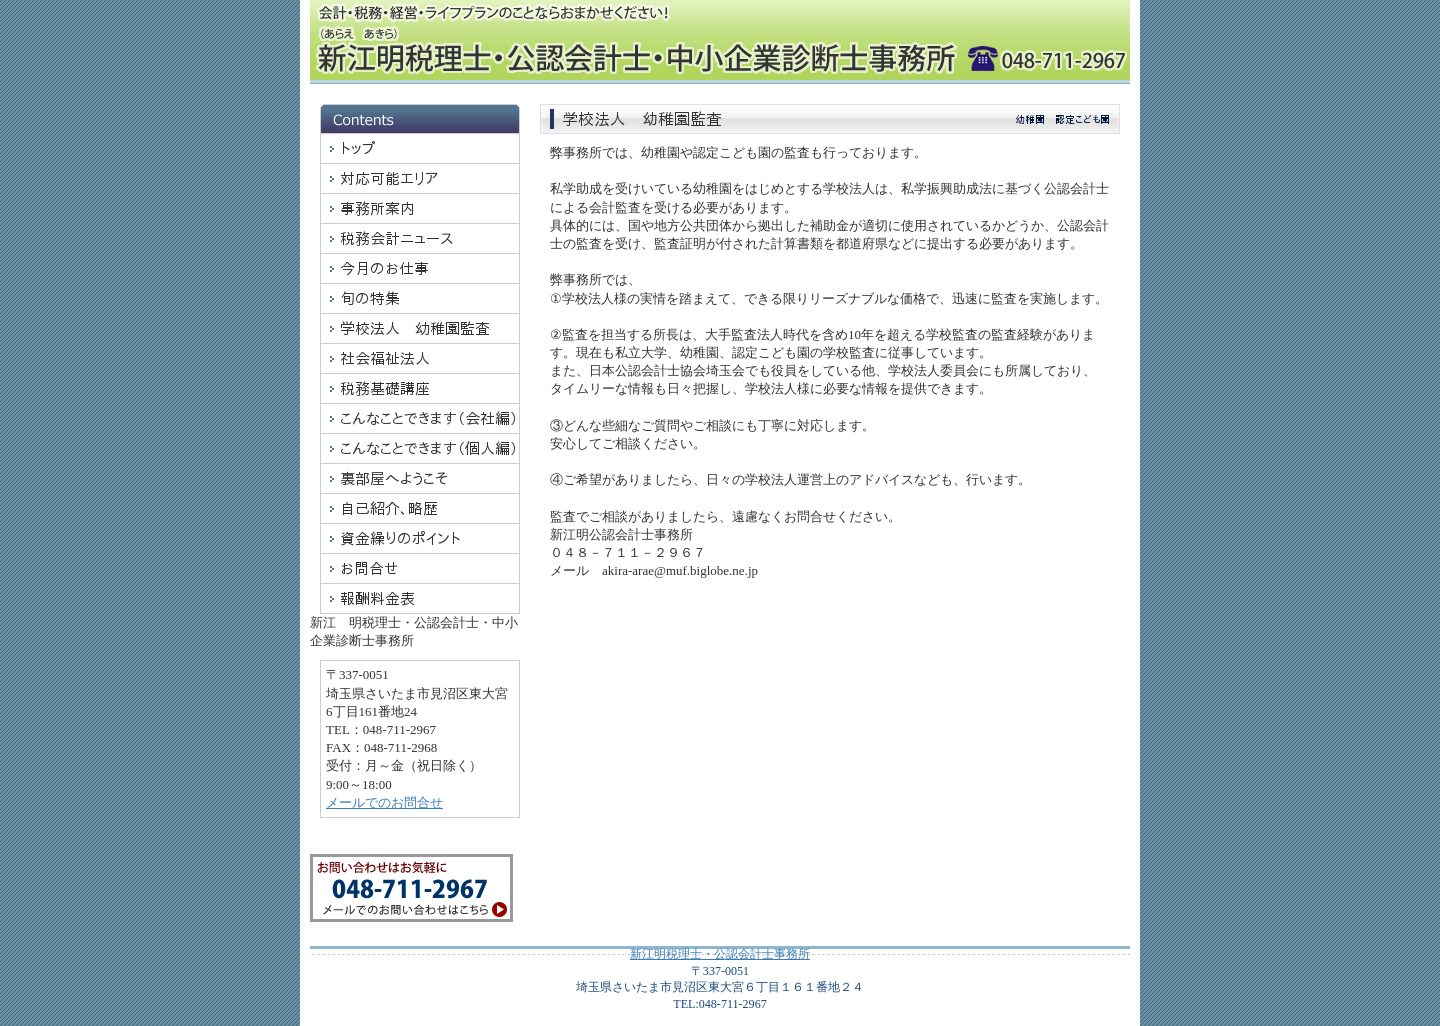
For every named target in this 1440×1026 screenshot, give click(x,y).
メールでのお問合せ (384, 802)
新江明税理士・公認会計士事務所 (720, 954)
